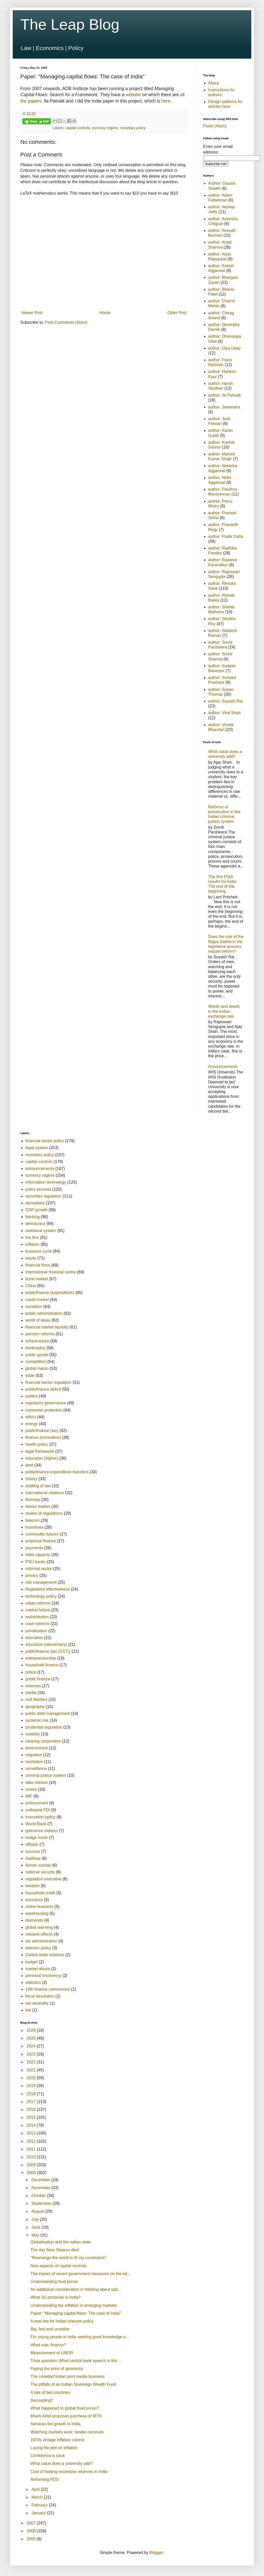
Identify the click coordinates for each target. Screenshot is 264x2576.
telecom (32, 1520)
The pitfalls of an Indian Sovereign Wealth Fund (73, 2384)
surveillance (36, 1768)
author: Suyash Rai (225, 701)
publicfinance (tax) (41, 1430)
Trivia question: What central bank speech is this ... (76, 2361)
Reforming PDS (44, 2479)
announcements (39, 1168)
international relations (44, 1493)
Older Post (177, 313)
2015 (32, 2117)
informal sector (38, 1568)
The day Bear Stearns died (54, 2250)
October (39, 2195)
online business (39, 1906)
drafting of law (38, 1486)
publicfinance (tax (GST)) (48, 1651)
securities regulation (43, 1196)
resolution (34, 1762)
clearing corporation (43, 1741)
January (39, 2513)
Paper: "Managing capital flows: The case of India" (75, 2313)
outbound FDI (37, 1810)
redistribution (37, 1617)
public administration (43, 1313)
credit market (37, 1300)
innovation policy (40, 1817)
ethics (30, 1417)
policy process (38, 1189)
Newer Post (32, 313)
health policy (36, 1444)
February (40, 2505)
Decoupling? (41, 2400)
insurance (34, 1900)
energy (31, 1424)
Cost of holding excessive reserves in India (68, 2471)
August (38, 2211)
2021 (32, 2070)
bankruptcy (35, 1348)
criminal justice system (45, 1775)
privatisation (36, 1631)
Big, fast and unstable (50, 2329)
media (31, 1693)
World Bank (35, 1824)
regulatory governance (45, 1403)
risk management (41, 1582)
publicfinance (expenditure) (49, 1292)
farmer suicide (38, 1865)
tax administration (41, 1941)
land (29, 1465)
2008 (32, 2173)
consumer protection (43, 1410)
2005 (32, 2539)
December (41, 2180)
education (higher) (41, 1458)
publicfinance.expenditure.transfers (56, 1472)
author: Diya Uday (224, 348)
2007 (32, 2523)
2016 (32, 2109)
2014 (32, 2125)
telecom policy (38, 1948)
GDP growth (36, 1210)
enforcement (36, 1803)
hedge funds (36, 1837)
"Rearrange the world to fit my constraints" (68, 2258)
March (37, 2497)
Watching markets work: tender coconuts (67, 2432)
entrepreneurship (40, 1658)
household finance (41, 1665)
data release (36, 1782)
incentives (34, 1527)
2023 (32, 2054)
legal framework (39, 1451)
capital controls (77, 128)
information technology (45, 1182)
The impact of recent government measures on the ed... (80, 2274)
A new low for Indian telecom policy (62, 2321)
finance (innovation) (43, 1437)
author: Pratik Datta (225, 536)
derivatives (35, 1203)
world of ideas (38, 1320)
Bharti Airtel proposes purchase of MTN (65, 2416)
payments (34, 1548)
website (133, 94)
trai (28, 2010)
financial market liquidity (47, 1327)
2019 (32, 2086)
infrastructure (37, 1341)
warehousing (36, 1913)
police (30, 1672)
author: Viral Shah (224, 713)
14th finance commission (47, 1989)
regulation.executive (43, 1879)
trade (30, 1375)
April (36, 2489)
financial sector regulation (48, 1382)
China (30, 1286)
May (35, 2235)
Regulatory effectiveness (47, 1589)
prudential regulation (43, 1727)
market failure (37, 1610)
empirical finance (40, 1541)
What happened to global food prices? (64, 2408)
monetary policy (133, 128)
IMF (28, 1796)
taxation (32, 1886)
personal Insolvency (43, 1975)
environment (36, 1748)
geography (35, 1706)
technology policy (41, 1596)
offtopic (31, 1844)
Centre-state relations (44, 1955)
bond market (36, 1279)
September (42, 2203)
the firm (32, 1237)
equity (30, 1258)
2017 (32, 2102)
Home (105, 313)
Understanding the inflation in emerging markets (73, 2305)
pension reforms (40, 1334)
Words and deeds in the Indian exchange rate (224, 1011)
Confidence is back (47, 2455)
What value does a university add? (61, 2463)
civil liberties (36, 1699)
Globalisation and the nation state (60, 2242)
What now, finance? (48, 2345)
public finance (37, 1679)
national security (40, 1872)
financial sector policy (44, 1141)
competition (35, 1361)
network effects (39, 1934)
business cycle (38, 1251)
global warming (39, 1927)
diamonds (34, 1920)
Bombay (32, 1499)
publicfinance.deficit (43, 1389)
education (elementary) (46, 1644)
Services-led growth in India (55, 2424)
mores (31, 1789)
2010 (32, 2157)
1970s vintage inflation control (57, 2440)
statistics (33, 1982)
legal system (36, 1148)
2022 (32, 2062)
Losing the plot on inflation (54, 2448)
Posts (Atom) (214, 126)
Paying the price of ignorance (56, 2368)
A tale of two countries (50, 2392)
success (32, 1851)
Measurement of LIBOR (51, 2353)
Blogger (156, 2552)
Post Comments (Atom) (66, 322)
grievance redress (41, 1831)
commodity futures (42, 1534)
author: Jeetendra (224, 407)
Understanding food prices (54, 2281)
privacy (31, 1575)
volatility (32, 1734)
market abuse (37, 1969)
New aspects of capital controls (58, 2266)
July (35, 2219)
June (36, 2227)
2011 (32, 2149)
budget (31, 1962)
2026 (32, 2030)
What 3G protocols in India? (55, 2297)
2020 (32, 2078)
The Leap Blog (69, 24)
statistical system (40, 1231)
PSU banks (35, 1562)
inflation (32, 1244)
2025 (32, 2038)
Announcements (223, 1066)
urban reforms (38, 1603)
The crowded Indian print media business (67, 2376)
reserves (33, 1686)
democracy (35, 1223)
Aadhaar (33, 1858)
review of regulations (44, 1513)
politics (31, 1396)
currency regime (105, 128)
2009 (32, 2165)
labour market (37, 1506)
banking (32, 1217)
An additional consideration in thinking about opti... (75, 2289)
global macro (37, 1368)
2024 (32, 2046)
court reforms (37, 1624)
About (213, 83)
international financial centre (50, 1272)
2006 (32, 2531)
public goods (36, 1355)
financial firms (37, 1265)
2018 (32, 2094)
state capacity (37, 1555)
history (31, 1479)
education (34, 1637)
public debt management (47, 1713)
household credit (40, 1893)
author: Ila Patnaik (224, 395)
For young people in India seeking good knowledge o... (79, 2337)
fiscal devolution (39, 1996)
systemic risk (37, 1720)
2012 (32, 2141)
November (41, 2188)
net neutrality (37, 2003)
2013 (32, 2133)
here (165, 101)
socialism (33, 1306)
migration (33, 1755)
